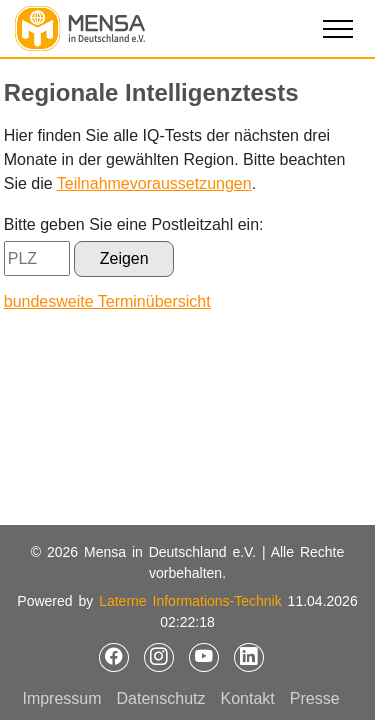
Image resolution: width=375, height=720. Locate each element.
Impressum (61, 698)
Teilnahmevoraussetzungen (154, 183)
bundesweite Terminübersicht (107, 301)
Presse (315, 698)
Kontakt (248, 698)
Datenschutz (161, 698)
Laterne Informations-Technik (190, 601)
